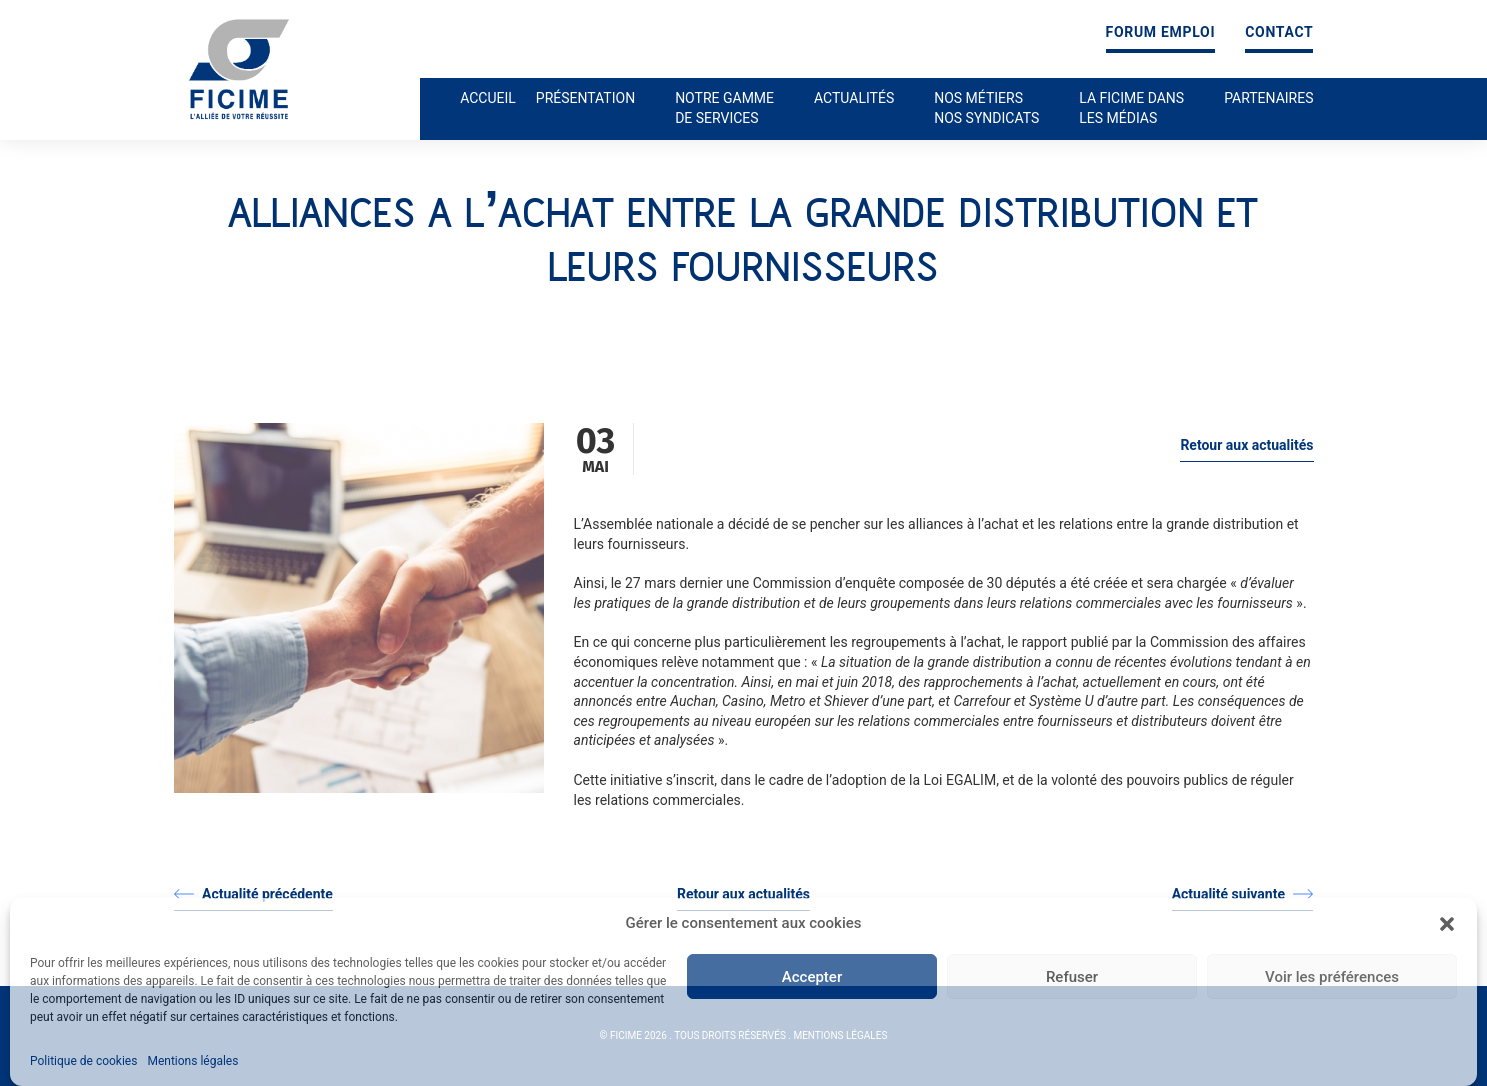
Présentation (585, 98)
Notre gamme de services (724, 108)
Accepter (812, 977)
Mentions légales (192, 1061)
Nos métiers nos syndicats (986, 108)
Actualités (854, 98)
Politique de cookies (83, 1061)
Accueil (488, 98)
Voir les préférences (1332, 977)
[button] (1447, 924)
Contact (1279, 32)
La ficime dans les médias (1131, 108)
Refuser (1072, 977)
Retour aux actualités (1246, 445)
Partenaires (1268, 98)
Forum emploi (1161, 32)
